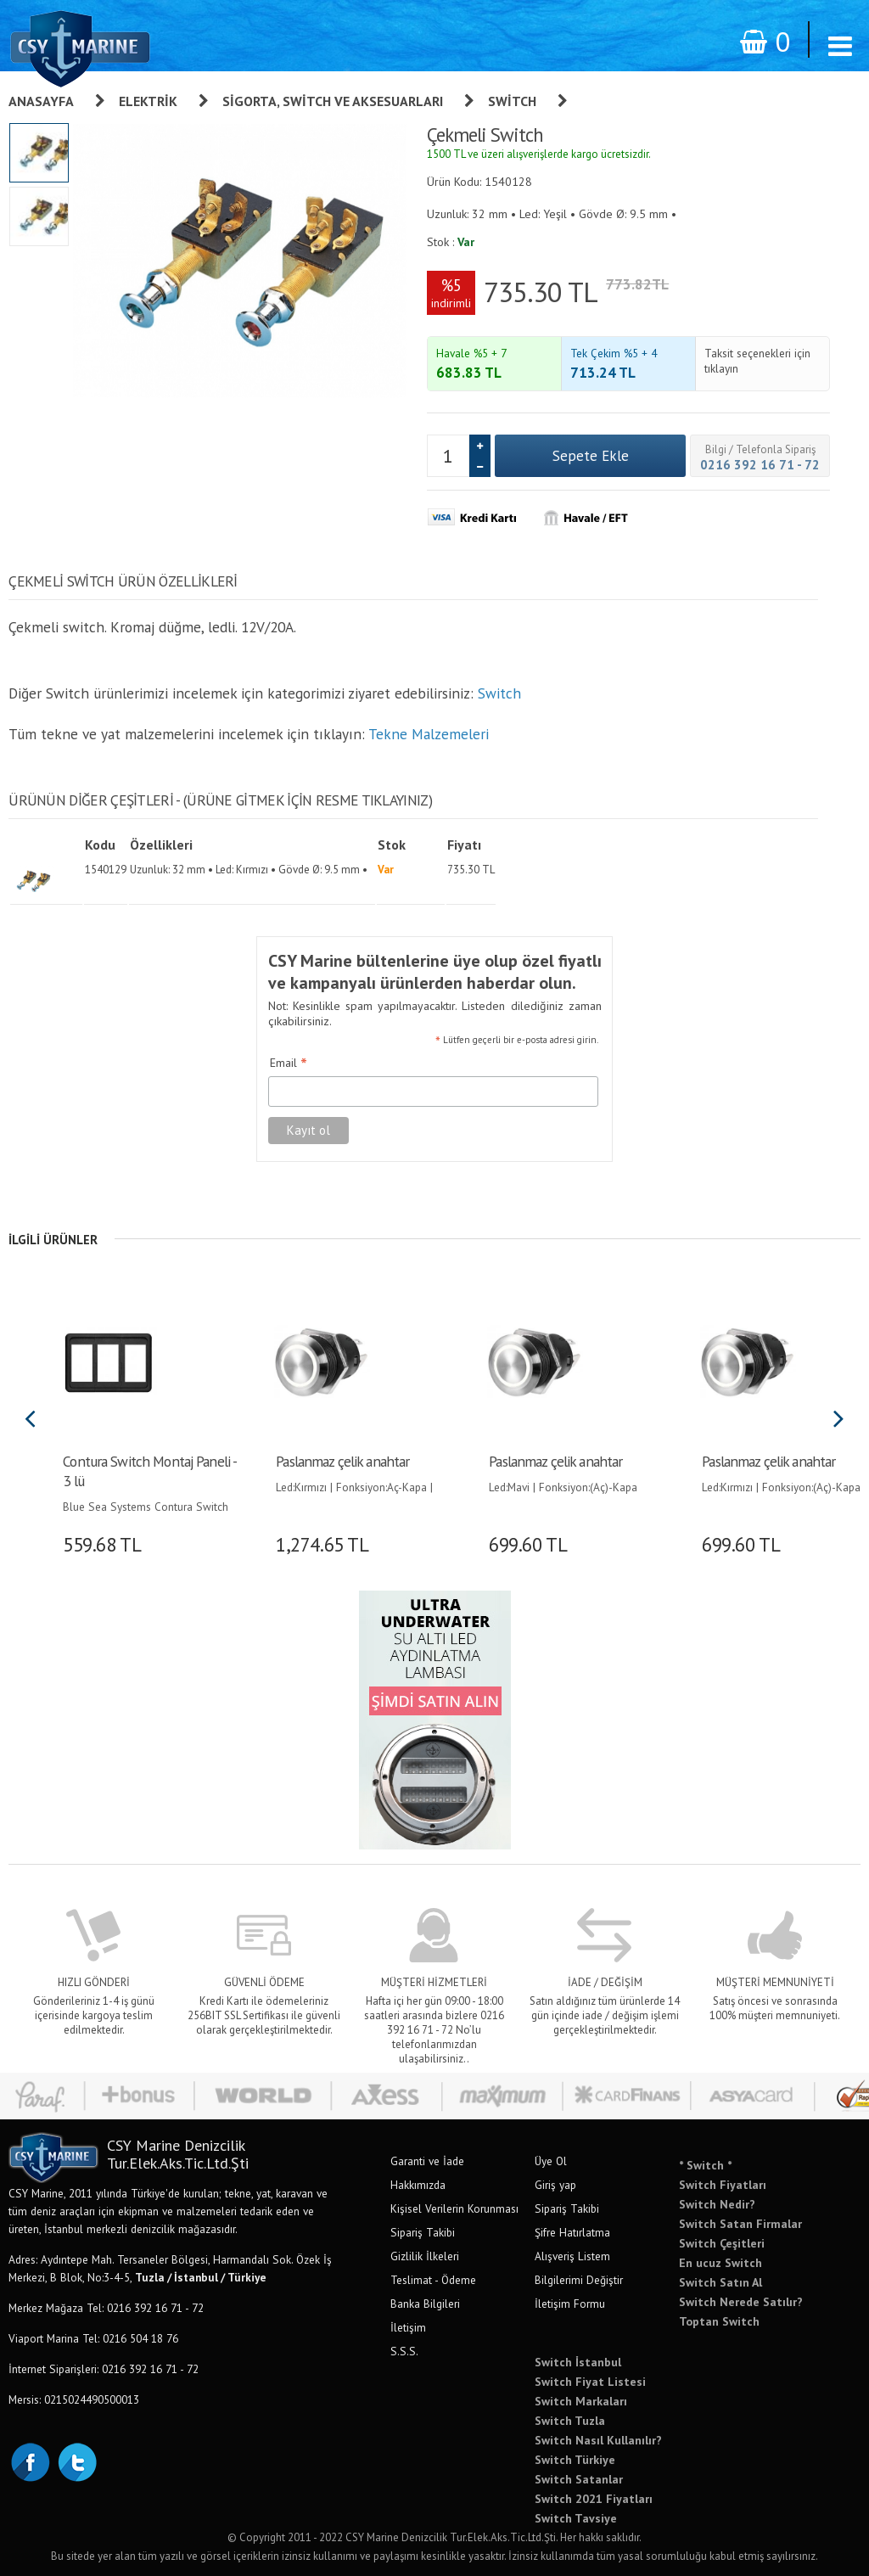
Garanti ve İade (427, 2161)
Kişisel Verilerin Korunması (454, 2208)
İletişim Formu (570, 2303)
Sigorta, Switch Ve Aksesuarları (332, 101)
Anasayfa (41, 101)
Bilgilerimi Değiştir (579, 2279)
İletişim (408, 2327)
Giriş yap (555, 2184)
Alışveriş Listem (572, 2256)
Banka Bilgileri (425, 2303)
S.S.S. (404, 2351)
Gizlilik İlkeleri (424, 2256)
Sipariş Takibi (422, 2232)
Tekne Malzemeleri (428, 734)
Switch (512, 101)
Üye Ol (551, 2161)
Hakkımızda (418, 2184)
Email (288, 1063)
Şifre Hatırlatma (572, 2232)
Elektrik (148, 101)
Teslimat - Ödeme (433, 2279)
